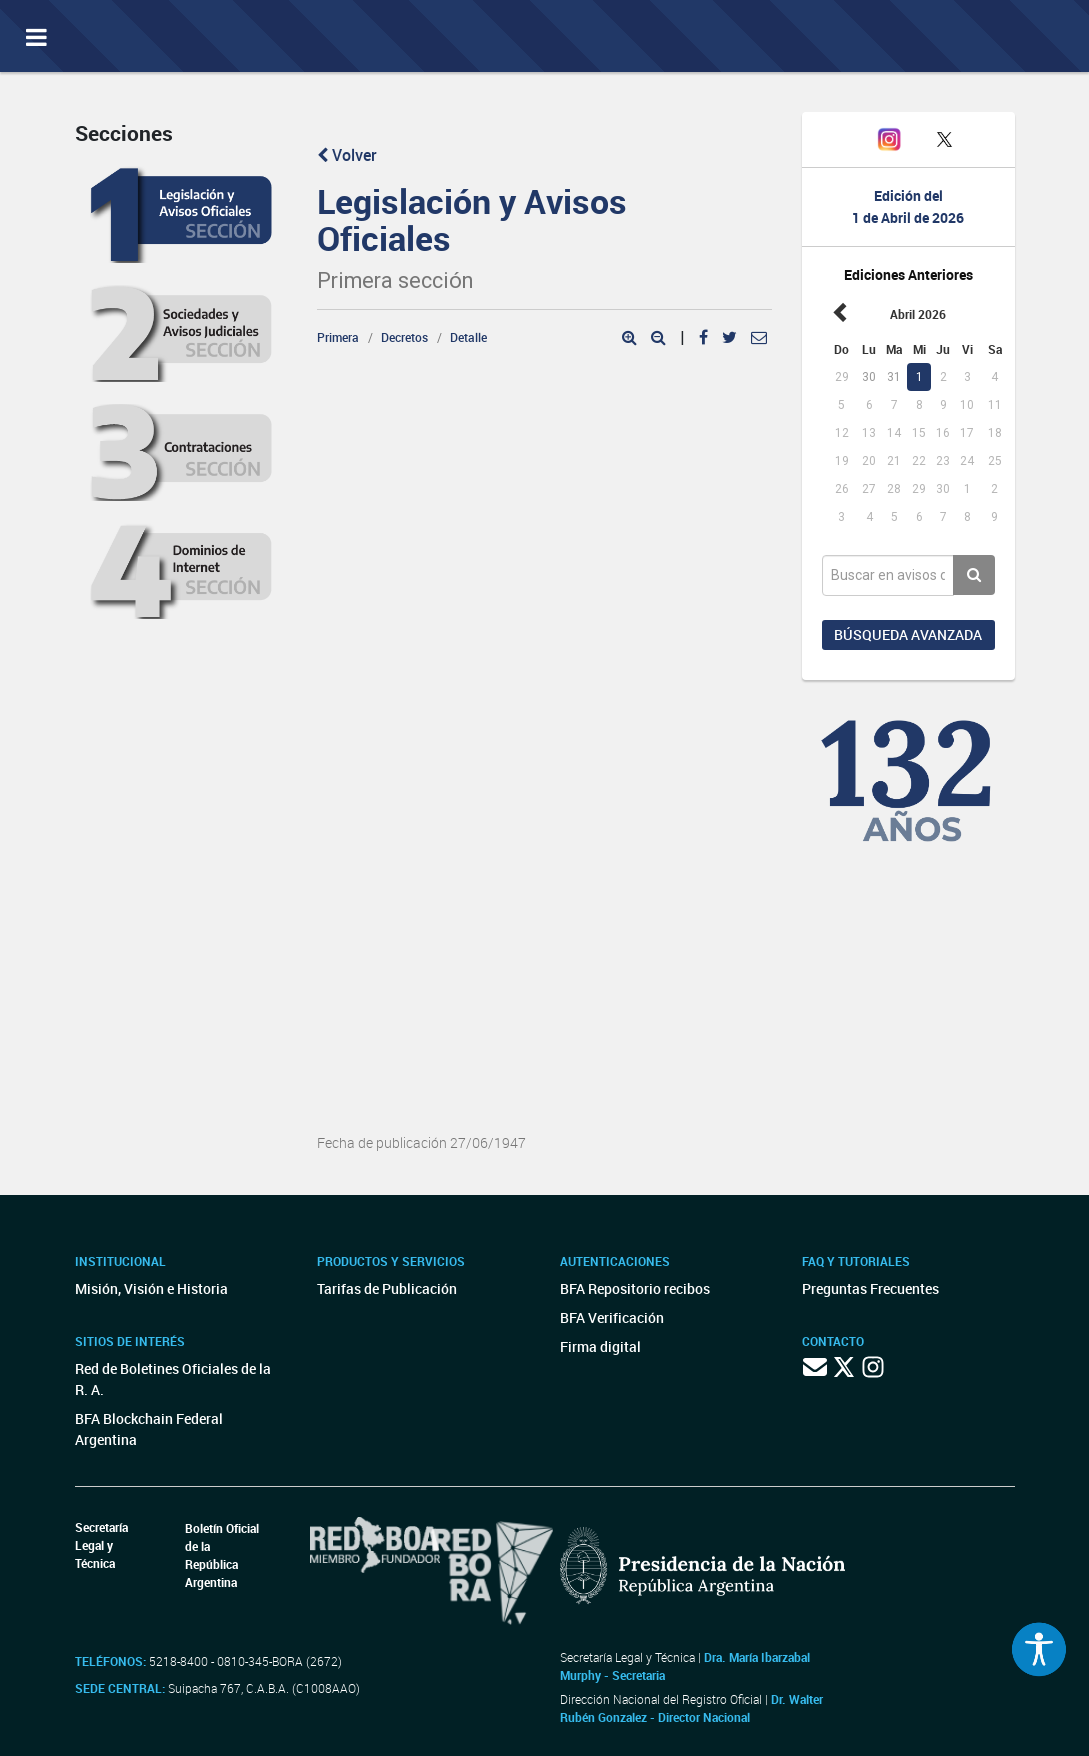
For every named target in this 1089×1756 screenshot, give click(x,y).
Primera (338, 337)
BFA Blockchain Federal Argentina (149, 1429)
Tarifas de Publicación (387, 1288)
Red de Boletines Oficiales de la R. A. (173, 1379)
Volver (347, 155)
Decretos (404, 337)
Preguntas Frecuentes (870, 1288)
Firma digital (600, 1346)
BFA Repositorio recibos (635, 1288)
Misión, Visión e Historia (151, 1288)
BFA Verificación (612, 1317)
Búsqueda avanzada (908, 634)
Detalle (468, 337)
